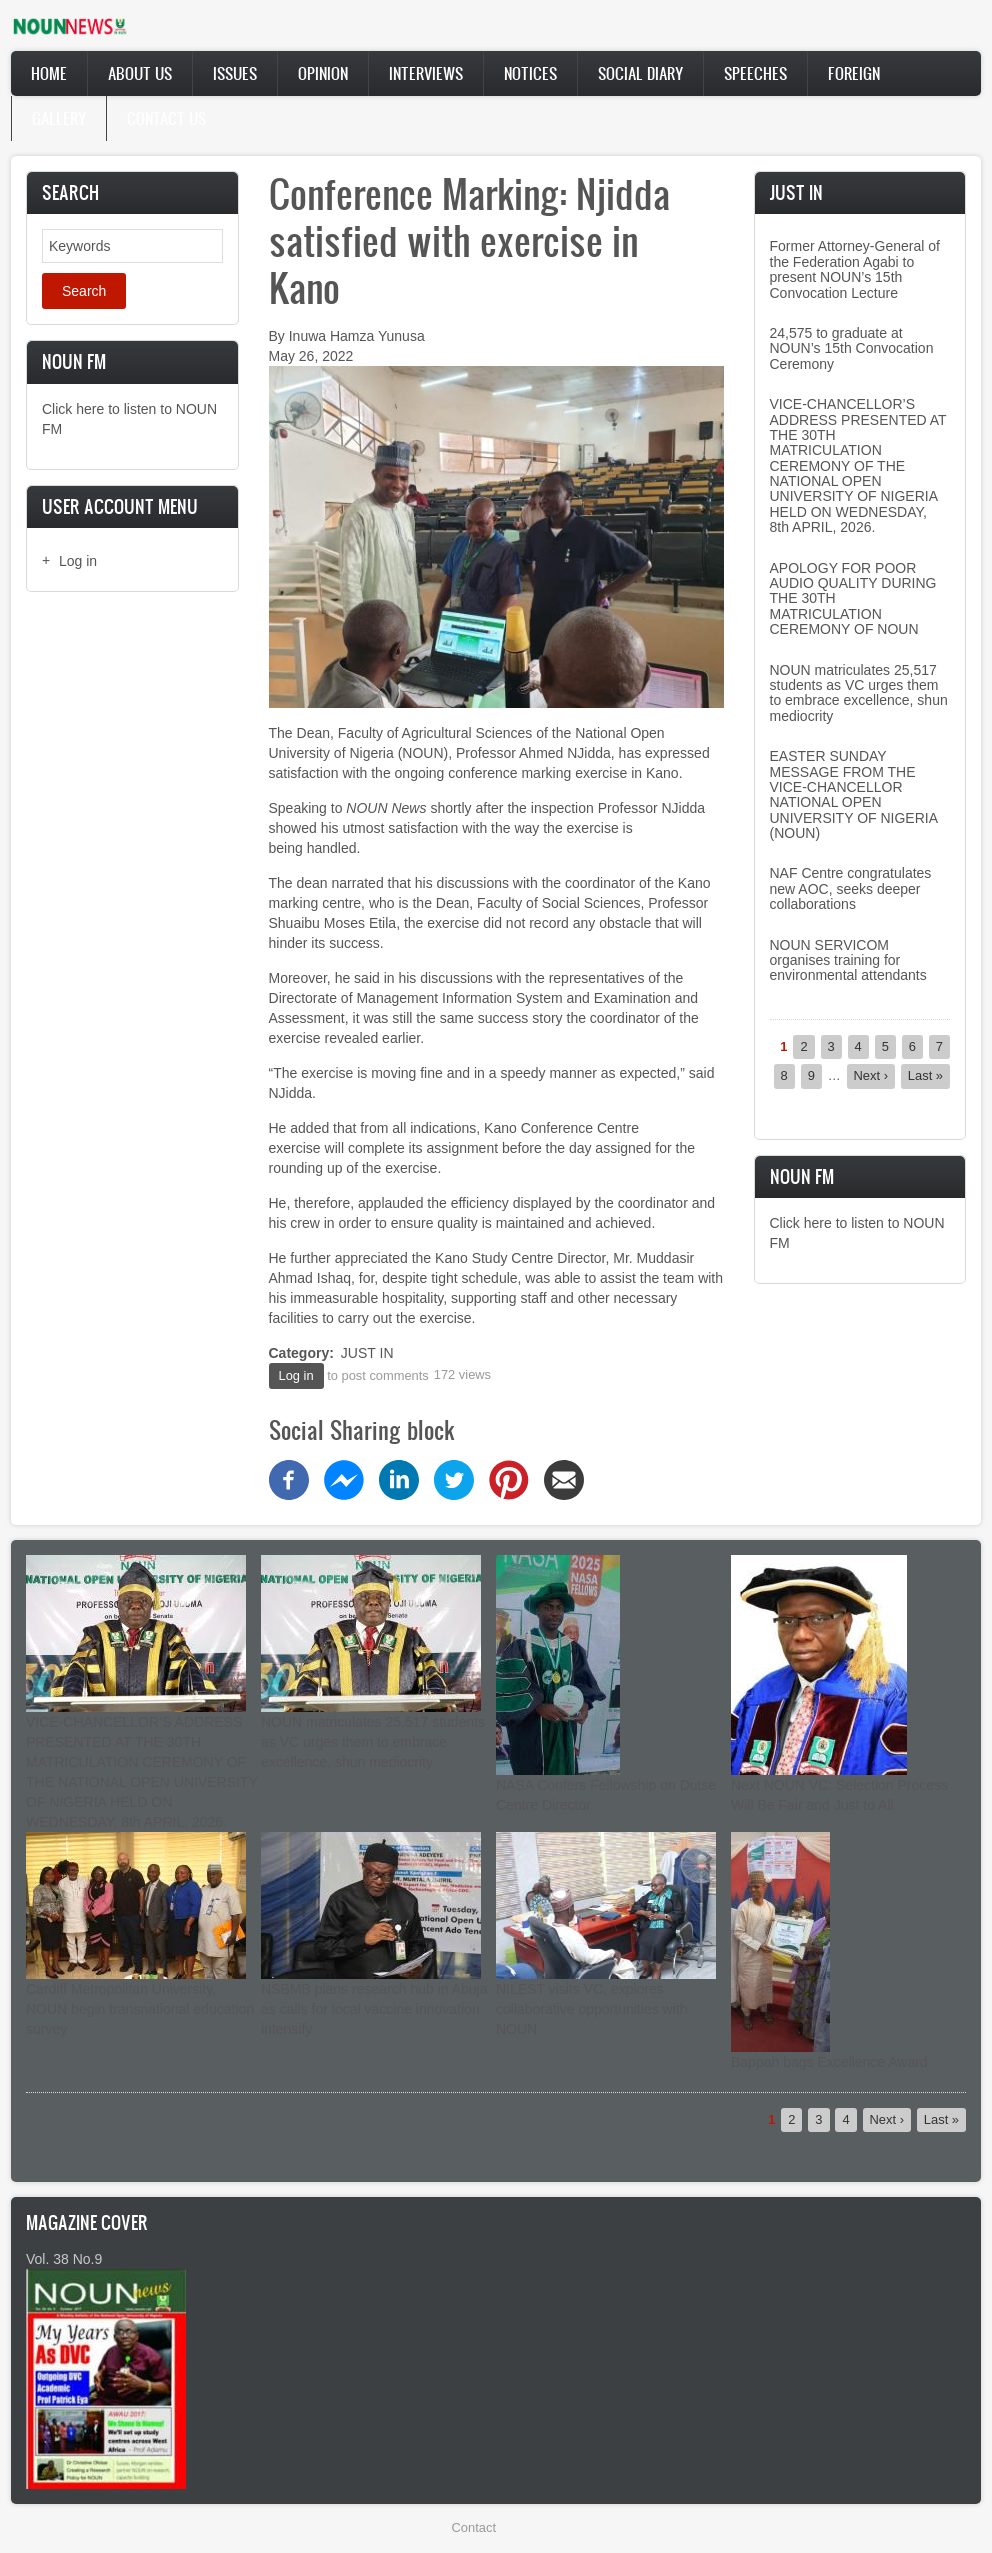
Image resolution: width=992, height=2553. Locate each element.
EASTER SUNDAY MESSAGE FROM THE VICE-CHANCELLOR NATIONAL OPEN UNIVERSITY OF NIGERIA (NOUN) (854, 794)
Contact (474, 2527)
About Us (140, 73)
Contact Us (166, 118)
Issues (235, 73)
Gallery (59, 118)
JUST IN (367, 1353)
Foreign (854, 73)
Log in (78, 561)
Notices (530, 73)
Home (49, 73)
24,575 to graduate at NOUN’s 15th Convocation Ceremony (852, 348)
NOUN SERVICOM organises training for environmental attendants (848, 960)
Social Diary (640, 73)
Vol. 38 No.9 (64, 2259)
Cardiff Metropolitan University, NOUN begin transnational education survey (140, 2009)
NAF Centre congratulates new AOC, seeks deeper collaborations (851, 888)
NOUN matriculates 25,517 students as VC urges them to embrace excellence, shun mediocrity (859, 693)
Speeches (755, 73)
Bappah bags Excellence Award (829, 2062)
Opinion (323, 73)
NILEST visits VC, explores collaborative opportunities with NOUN (591, 2009)
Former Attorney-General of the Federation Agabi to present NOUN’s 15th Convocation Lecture (855, 269)
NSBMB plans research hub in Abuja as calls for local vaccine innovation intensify (374, 2009)
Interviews (426, 73)
